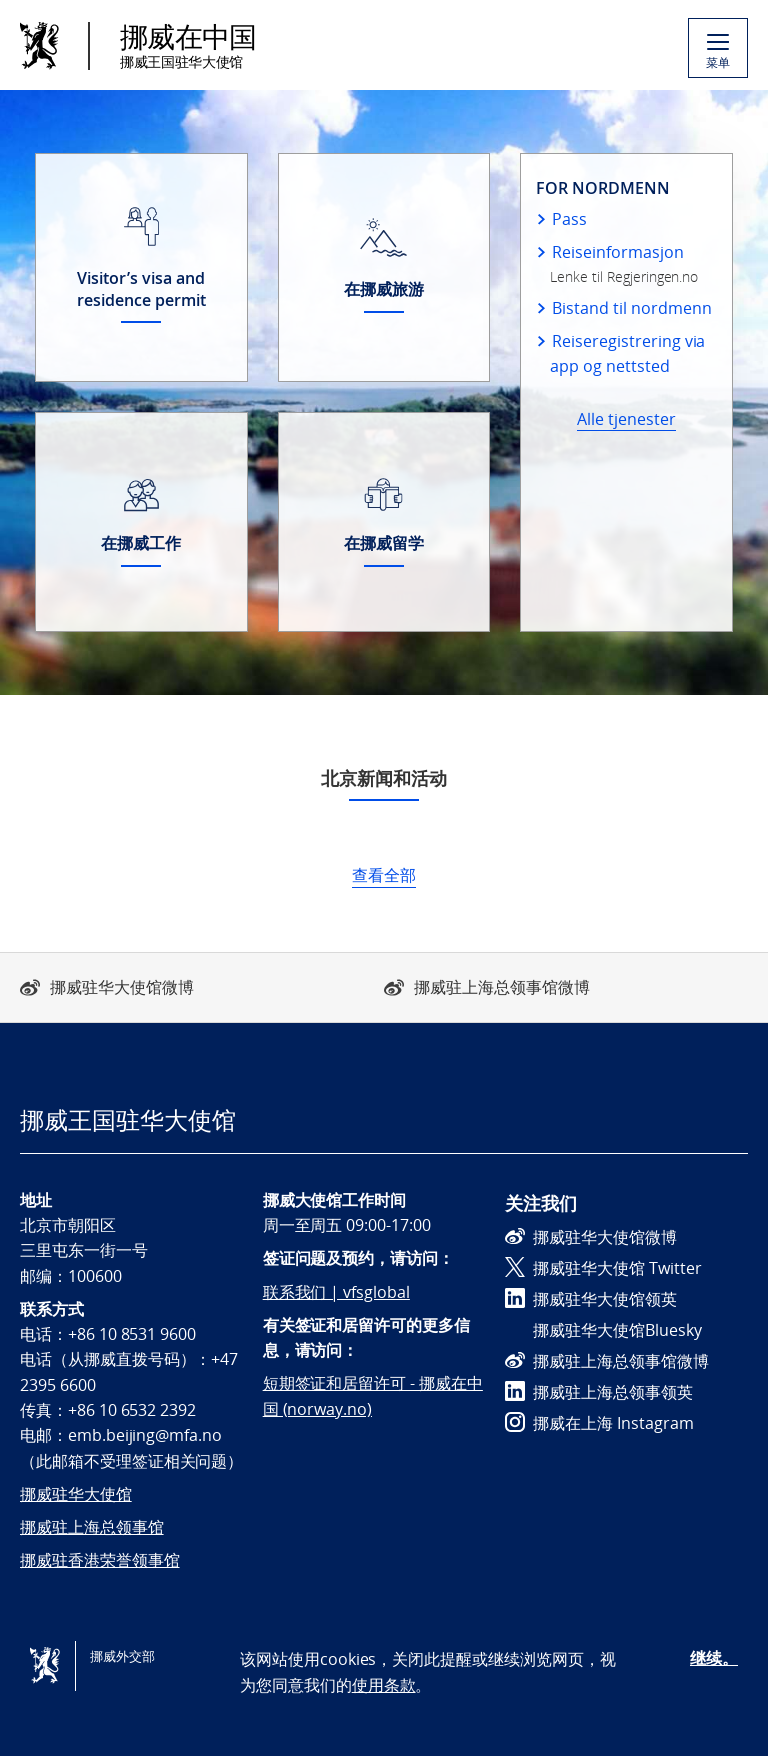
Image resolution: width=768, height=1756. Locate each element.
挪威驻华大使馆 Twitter (603, 1268)
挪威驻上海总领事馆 (92, 1527)
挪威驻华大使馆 (76, 1494)
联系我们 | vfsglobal (336, 1292)
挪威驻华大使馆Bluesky (603, 1330)
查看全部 (384, 875)
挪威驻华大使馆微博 (122, 987)
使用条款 (384, 1685)
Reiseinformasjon (617, 252)
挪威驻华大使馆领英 (591, 1299)
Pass (569, 219)
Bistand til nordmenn (631, 308)
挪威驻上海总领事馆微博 (502, 987)
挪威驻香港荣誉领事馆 (100, 1560)
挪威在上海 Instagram (599, 1423)
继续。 (714, 1658)
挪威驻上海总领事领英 (599, 1392)
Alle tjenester (626, 419)
